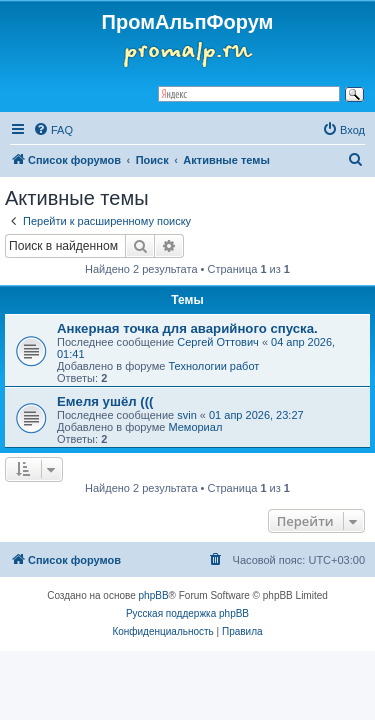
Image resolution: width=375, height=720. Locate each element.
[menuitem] (53, 130)
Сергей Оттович (218, 342)
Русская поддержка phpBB (187, 613)
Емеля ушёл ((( (105, 401)
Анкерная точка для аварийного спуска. (187, 328)
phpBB (154, 595)
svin (187, 415)
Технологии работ (213, 366)
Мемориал (195, 427)
